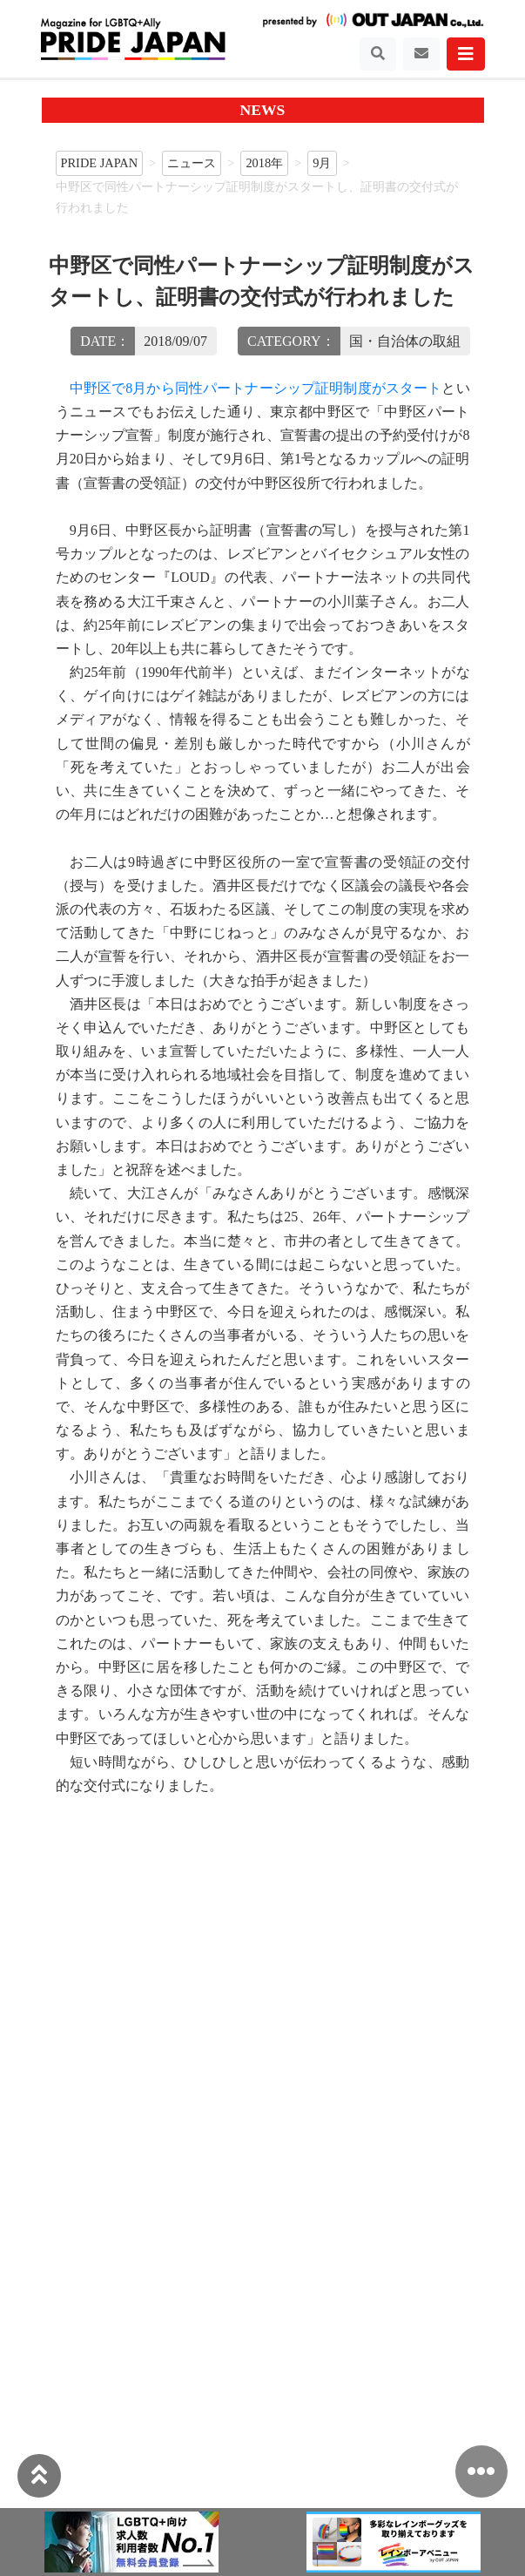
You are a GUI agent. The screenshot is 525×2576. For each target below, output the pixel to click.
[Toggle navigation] (378, 54)
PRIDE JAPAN (99, 163)
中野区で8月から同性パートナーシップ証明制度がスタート (256, 388)
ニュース (191, 163)
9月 (322, 163)
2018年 (264, 163)
